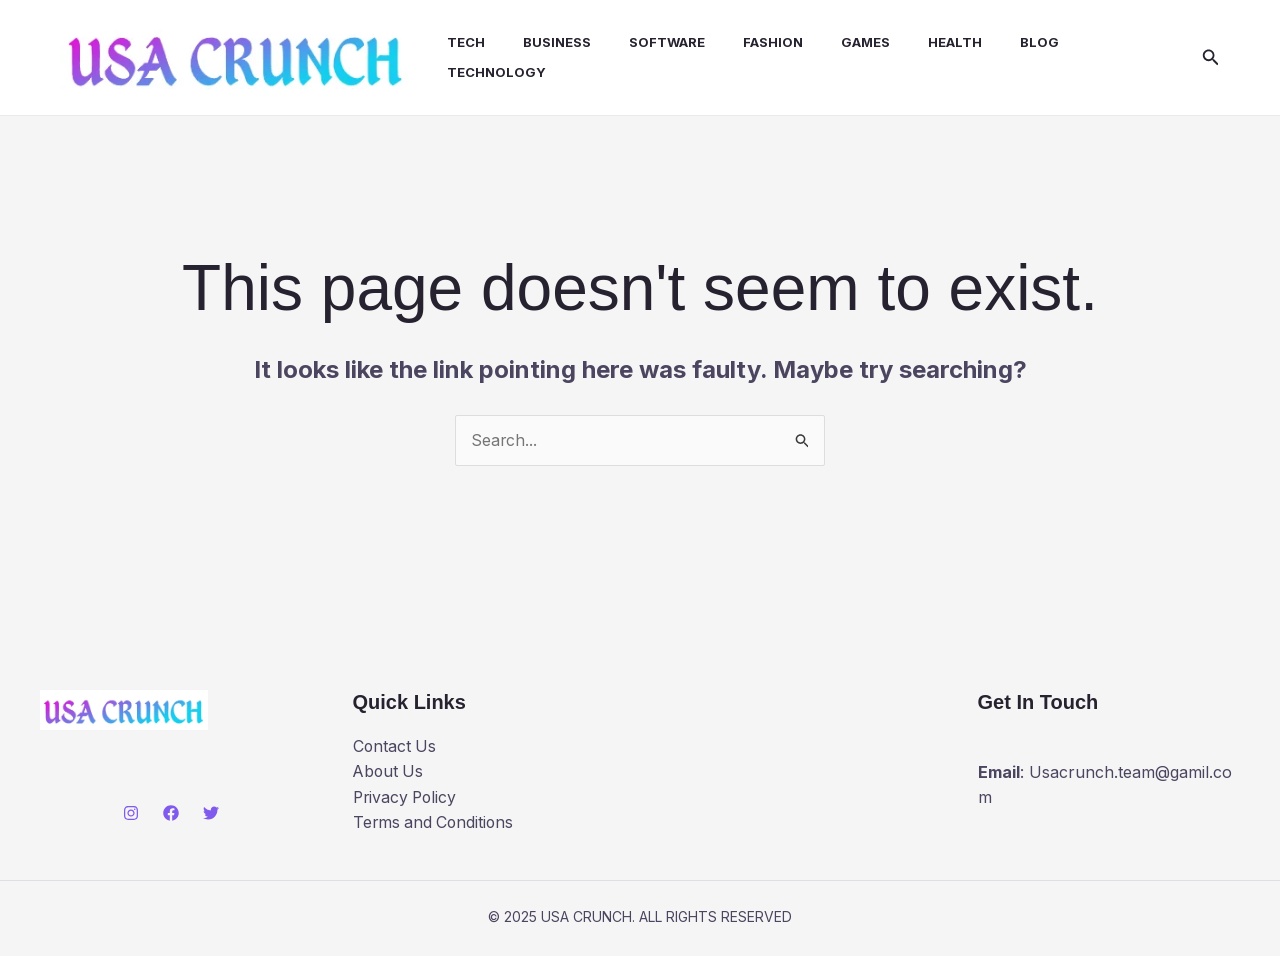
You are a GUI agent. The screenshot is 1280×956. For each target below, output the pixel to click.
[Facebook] (171, 817)
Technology (496, 74)
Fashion (755, 44)
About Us (389, 775)
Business (551, 44)
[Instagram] (131, 817)
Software (655, 44)
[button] (1211, 59)
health (925, 44)
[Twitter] (211, 817)
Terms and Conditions (435, 827)
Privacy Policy (407, 801)
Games (841, 44)
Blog (1003, 44)
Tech (466, 44)
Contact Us (395, 750)
